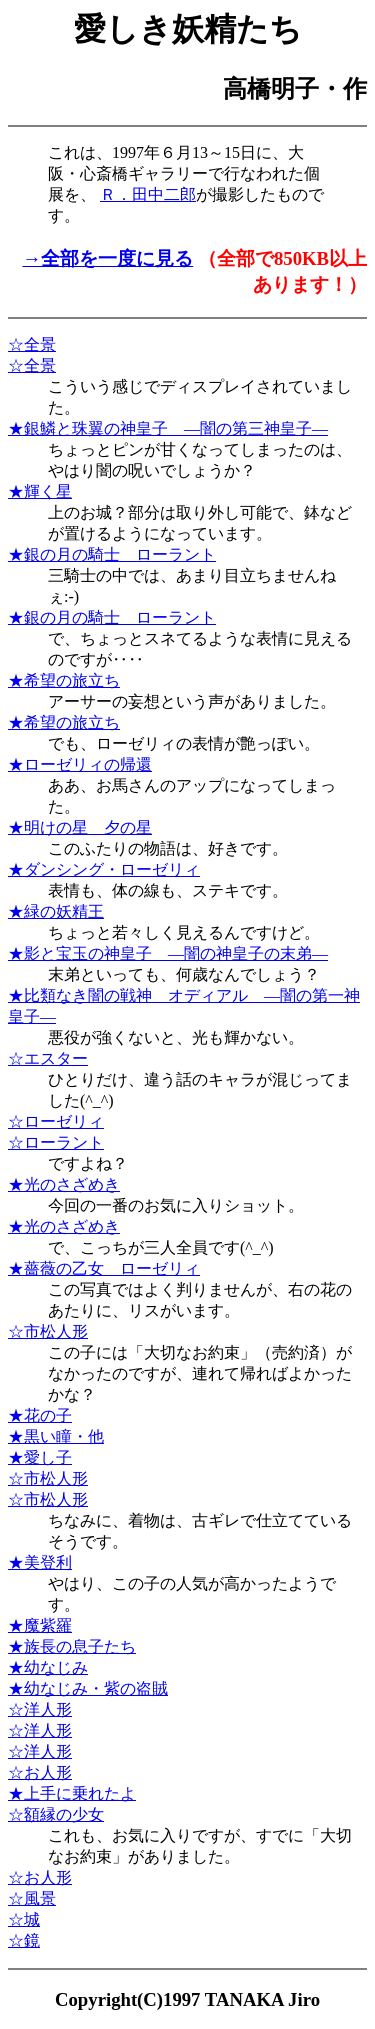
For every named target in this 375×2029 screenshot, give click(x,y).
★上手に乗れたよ (72, 1793)
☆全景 (32, 344)
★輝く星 (40, 491)
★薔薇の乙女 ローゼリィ (104, 1268)
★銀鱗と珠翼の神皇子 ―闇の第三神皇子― (168, 428)
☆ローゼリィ (56, 1121)
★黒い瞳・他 (56, 1436)
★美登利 (40, 1562)
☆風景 (32, 1898)
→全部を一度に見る (108, 258)
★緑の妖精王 (56, 911)
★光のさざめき (64, 1184)
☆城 (24, 1919)
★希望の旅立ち (64, 680)
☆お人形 (40, 1772)
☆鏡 (24, 1940)
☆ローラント (56, 1142)
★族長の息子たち (72, 1646)
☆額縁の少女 (56, 1814)
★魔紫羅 (40, 1625)
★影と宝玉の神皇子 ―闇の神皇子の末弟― (168, 953)
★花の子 (40, 1415)
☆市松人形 (48, 1331)
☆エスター (48, 1058)
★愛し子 (40, 1457)
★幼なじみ (48, 1667)
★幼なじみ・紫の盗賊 (88, 1688)
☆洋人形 (40, 1709)
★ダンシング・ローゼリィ (104, 869)
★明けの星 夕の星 (80, 827)
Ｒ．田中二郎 (148, 194)
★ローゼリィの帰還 (80, 764)
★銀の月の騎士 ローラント (112, 554)
